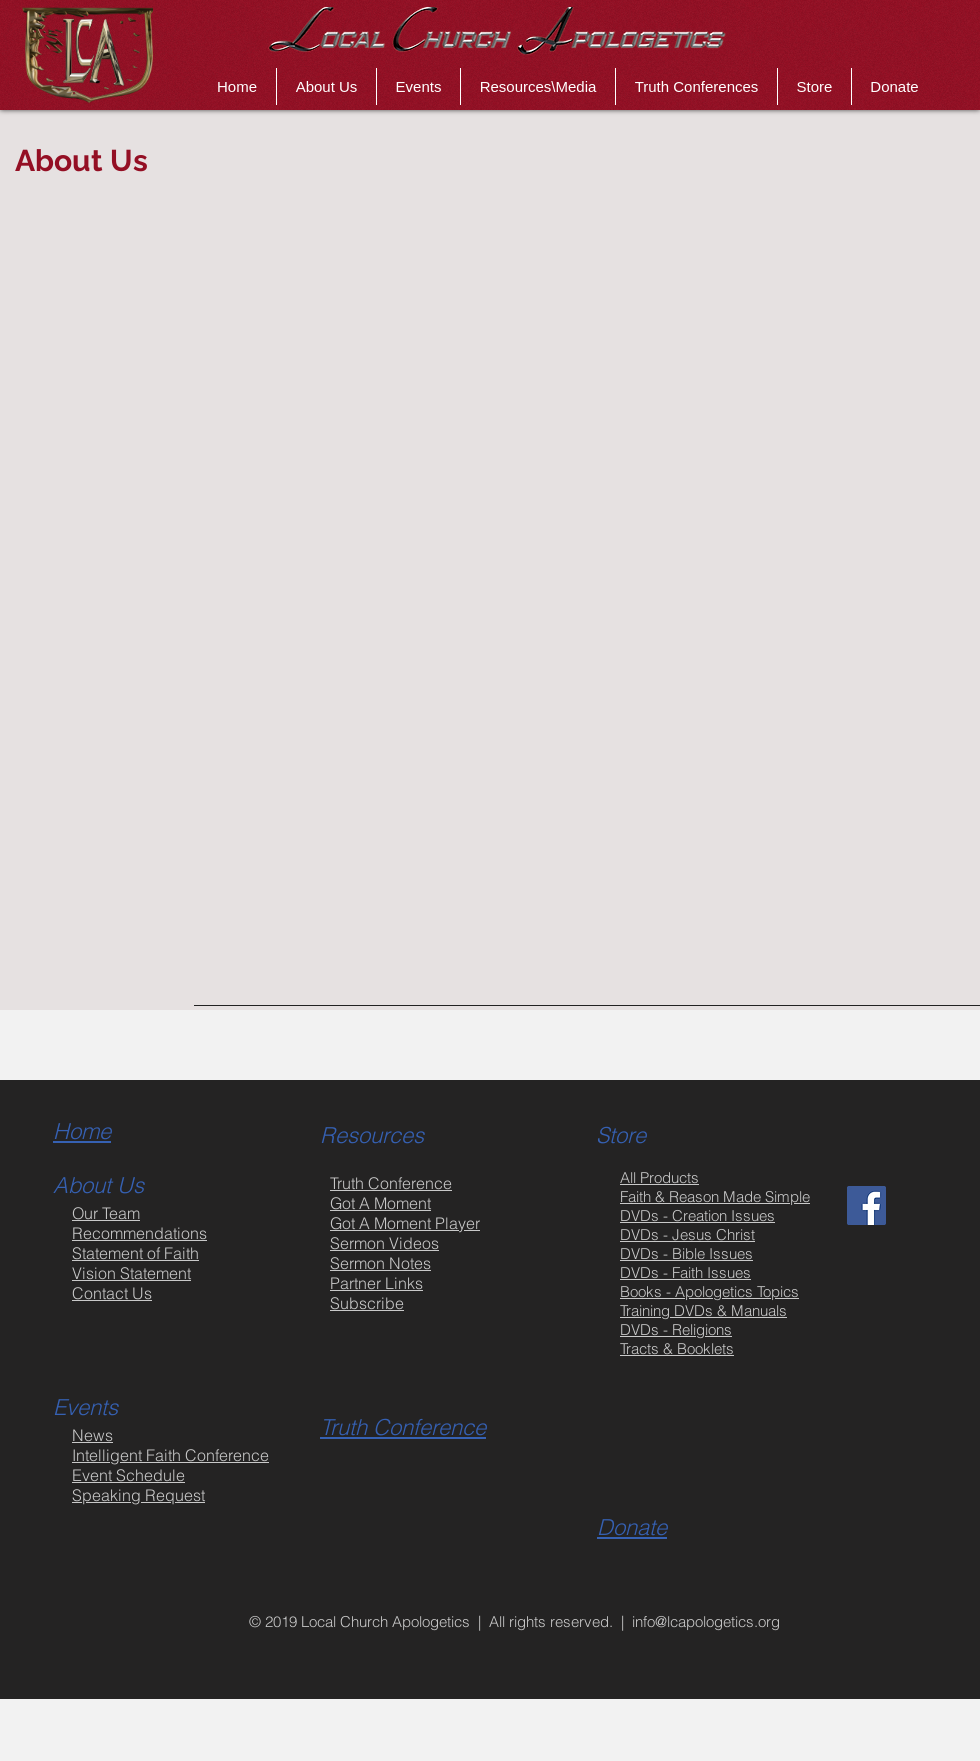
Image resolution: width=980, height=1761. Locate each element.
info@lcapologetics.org (706, 1621)
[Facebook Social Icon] (866, 1205)
